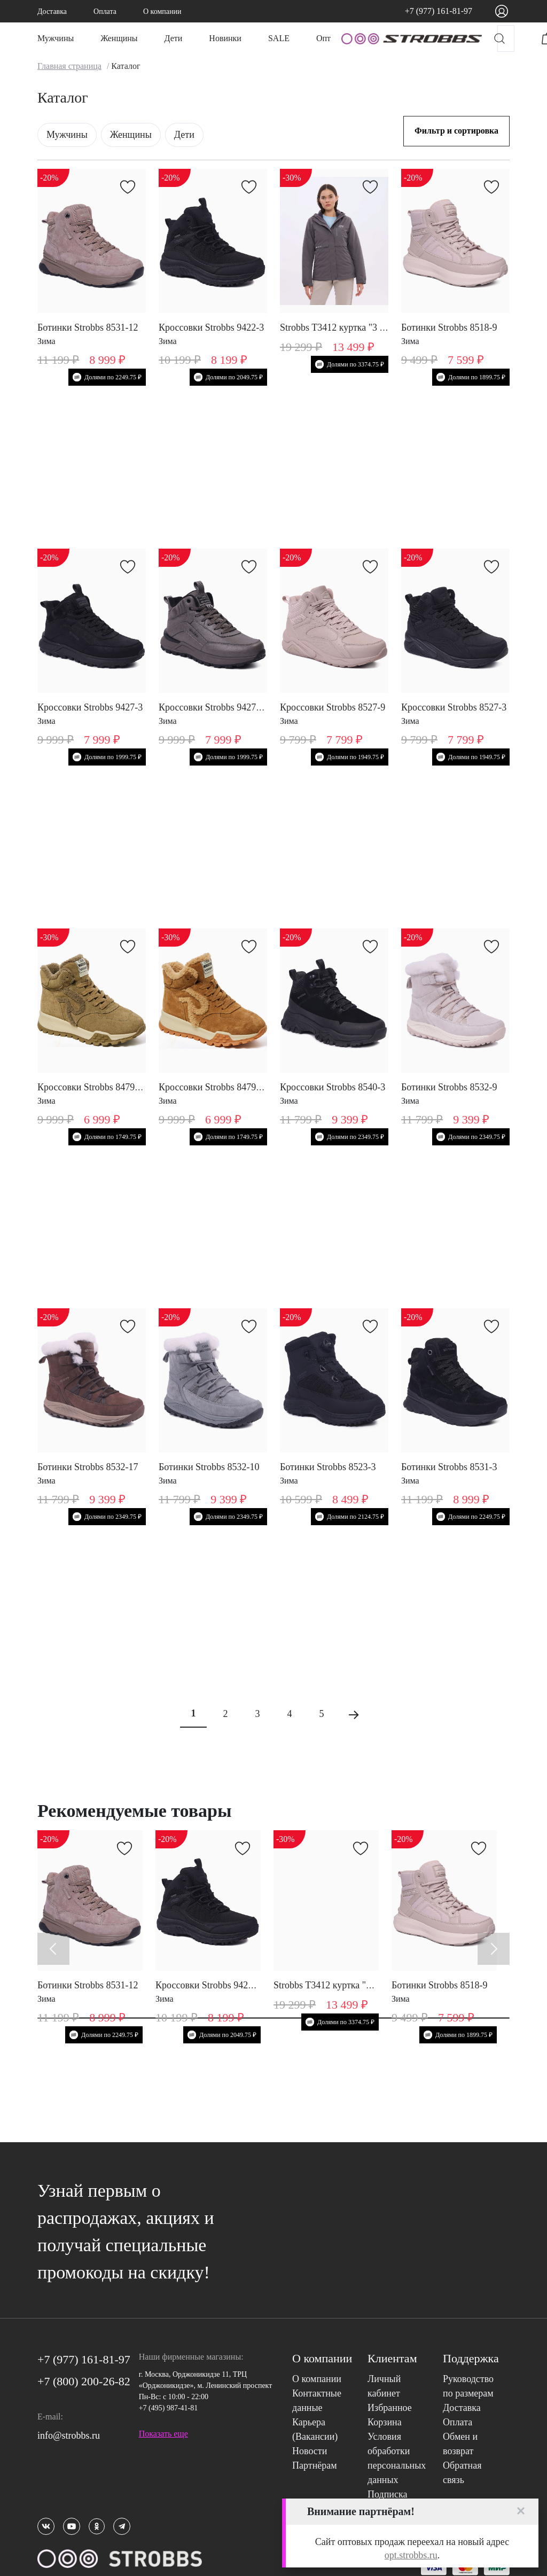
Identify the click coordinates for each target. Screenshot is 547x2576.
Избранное (390, 2407)
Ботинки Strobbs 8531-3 (449, 1467)
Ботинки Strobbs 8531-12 (87, 327)
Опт (323, 38)
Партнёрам (314, 2465)
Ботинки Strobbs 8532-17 (87, 1467)
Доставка (52, 11)
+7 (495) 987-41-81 (168, 2408)
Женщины (118, 38)
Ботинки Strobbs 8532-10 (209, 1467)
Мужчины (55, 38)
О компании (162, 11)
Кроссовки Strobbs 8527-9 (332, 707)
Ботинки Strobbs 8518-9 (449, 327)
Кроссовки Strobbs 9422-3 (211, 327)
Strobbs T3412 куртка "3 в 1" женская (355, 327)
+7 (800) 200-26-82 (83, 2381)
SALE (279, 38)
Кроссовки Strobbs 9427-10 (214, 707)
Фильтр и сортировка (456, 130)
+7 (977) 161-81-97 (438, 10)
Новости (309, 2451)
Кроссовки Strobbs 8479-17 (214, 1087)
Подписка (387, 2494)
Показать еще (163, 2433)
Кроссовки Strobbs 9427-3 (90, 707)
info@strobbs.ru (68, 2435)
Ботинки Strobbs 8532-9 (449, 1087)
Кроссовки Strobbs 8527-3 (453, 707)
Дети (174, 38)
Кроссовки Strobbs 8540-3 (332, 1087)
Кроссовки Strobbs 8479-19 (92, 1087)
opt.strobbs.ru (411, 2555)
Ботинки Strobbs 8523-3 (328, 1467)
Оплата (104, 11)
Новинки (225, 38)
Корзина (385, 2422)
